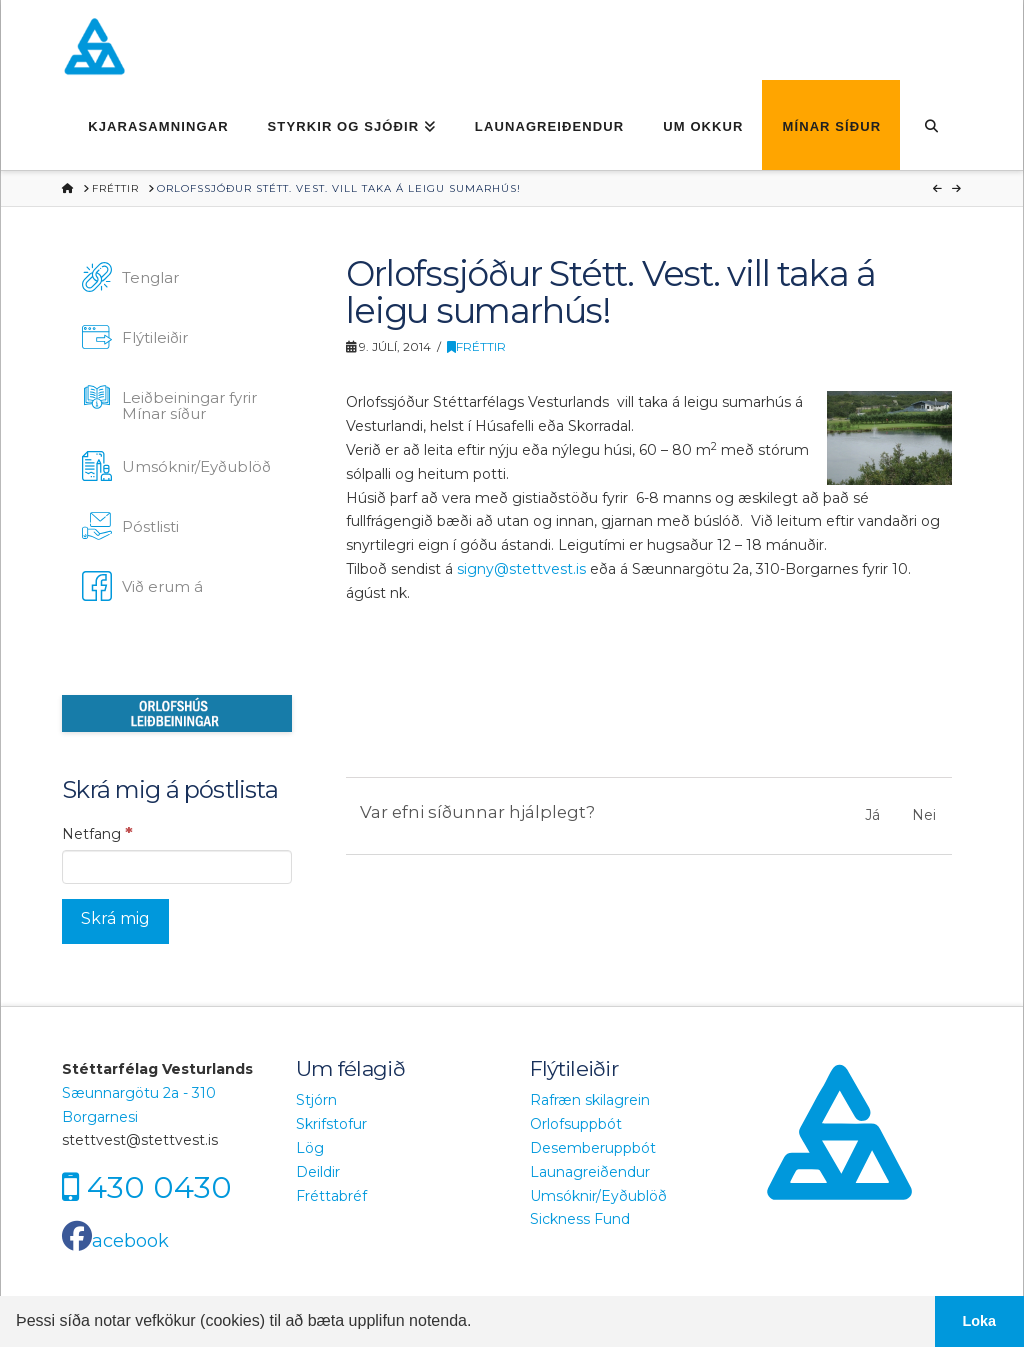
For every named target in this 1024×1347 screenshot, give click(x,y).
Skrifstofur (331, 1124)
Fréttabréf (331, 1196)
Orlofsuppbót (576, 1124)
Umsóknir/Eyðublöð (598, 1196)
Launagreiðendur (590, 1172)
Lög (310, 1148)
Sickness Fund (580, 1219)
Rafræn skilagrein (590, 1100)
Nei (924, 815)
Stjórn (316, 1100)
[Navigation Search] (930, 125)
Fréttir (476, 346)
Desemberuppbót (593, 1148)
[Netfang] (177, 867)
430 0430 (159, 1187)
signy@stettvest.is (521, 569)
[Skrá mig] (115, 921)
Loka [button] (980, 1321)
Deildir (318, 1172)
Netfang (97, 833)
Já (872, 815)
